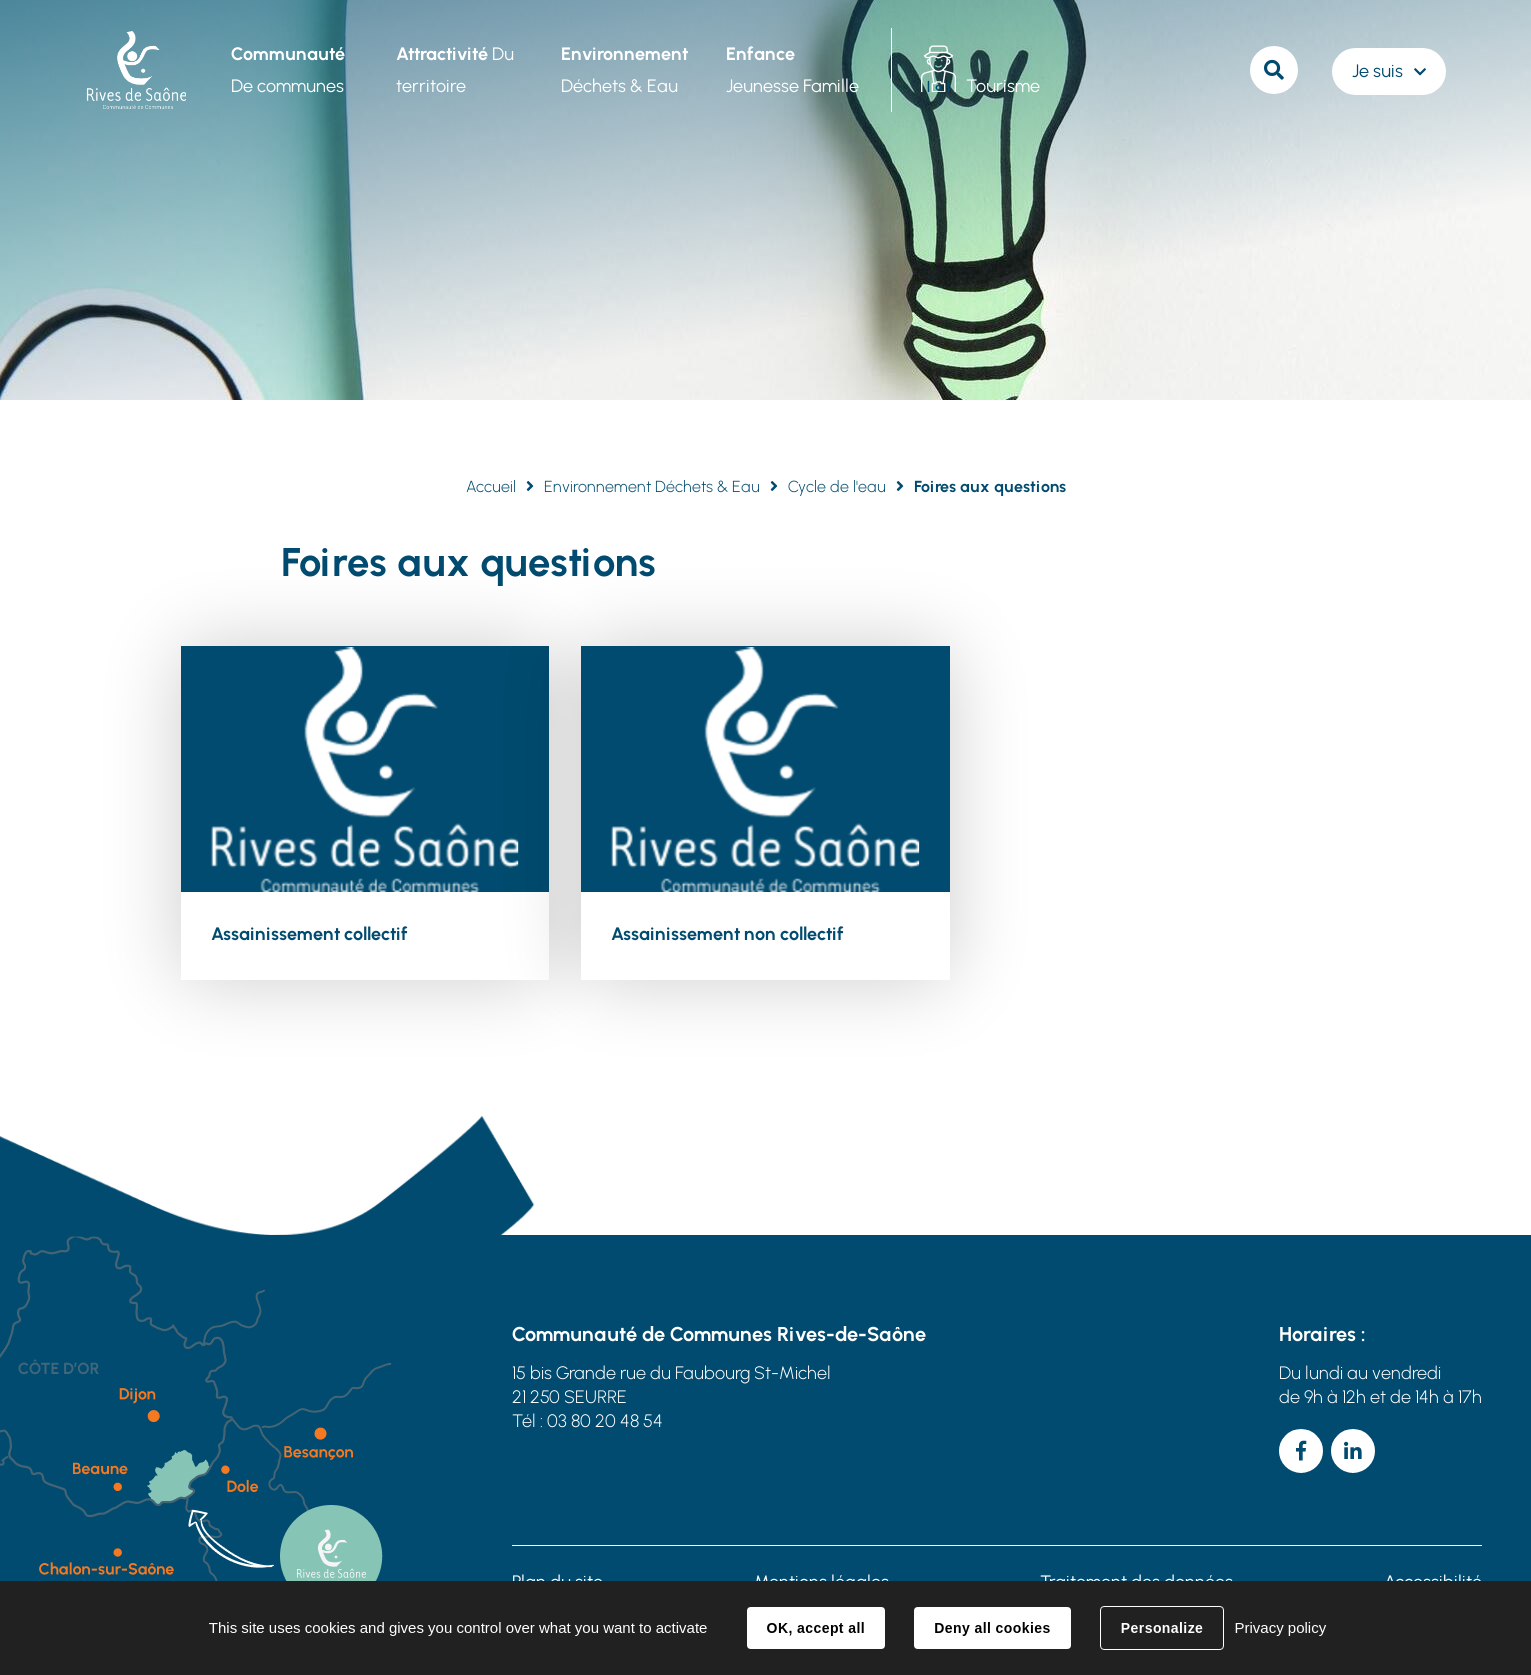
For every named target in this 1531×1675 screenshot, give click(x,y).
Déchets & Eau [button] (624, 70)
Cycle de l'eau (837, 486)
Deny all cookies (992, 1628)
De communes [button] (288, 70)
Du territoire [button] (455, 70)
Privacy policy (1280, 1627)
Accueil (491, 486)
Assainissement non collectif (727, 934)
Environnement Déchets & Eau (652, 486)
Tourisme (1003, 86)
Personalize (1162, 1628)
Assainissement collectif (309, 934)
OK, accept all (816, 1628)
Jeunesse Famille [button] (792, 70)
